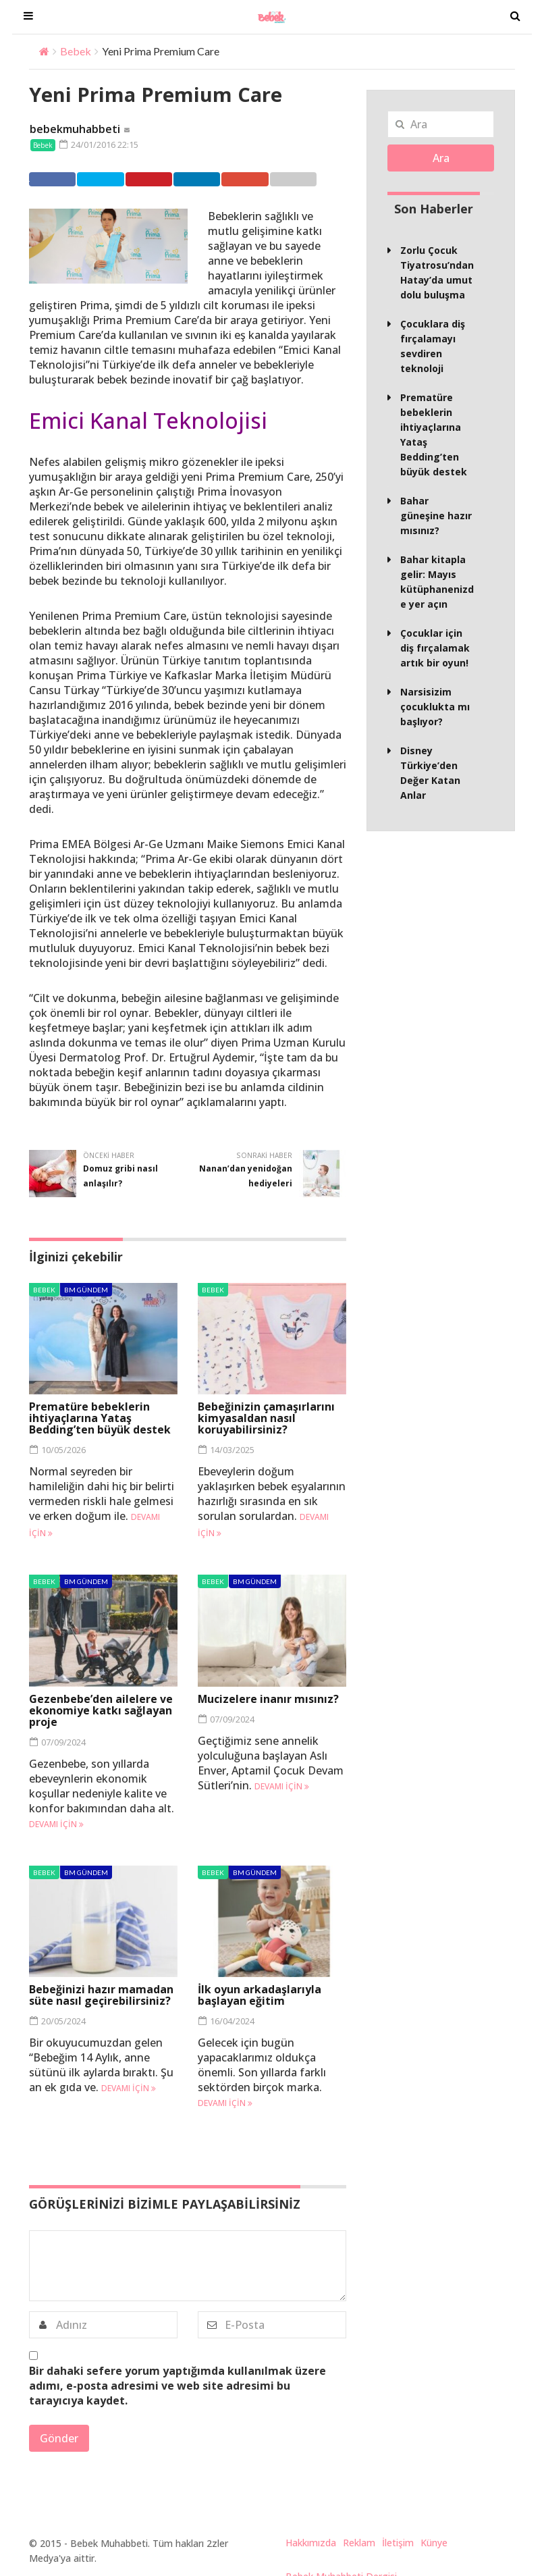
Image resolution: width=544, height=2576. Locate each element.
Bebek (75, 51)
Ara (441, 158)
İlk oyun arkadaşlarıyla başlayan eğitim (259, 1995)
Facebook (56, 179)
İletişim (398, 2542)
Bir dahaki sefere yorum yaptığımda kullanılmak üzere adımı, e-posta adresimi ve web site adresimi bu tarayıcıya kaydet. (177, 2385)
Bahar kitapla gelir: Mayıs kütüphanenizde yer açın (437, 581)
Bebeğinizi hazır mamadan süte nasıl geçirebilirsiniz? (101, 1995)
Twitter (108, 179)
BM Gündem (86, 1290)
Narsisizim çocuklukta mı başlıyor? (435, 706)
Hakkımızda (310, 2542)
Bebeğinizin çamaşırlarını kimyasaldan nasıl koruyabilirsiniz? (266, 1418)
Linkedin (215, 179)
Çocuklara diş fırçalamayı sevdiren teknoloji (432, 346)
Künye (433, 2542)
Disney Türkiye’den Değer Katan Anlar (430, 772)
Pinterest (161, 179)
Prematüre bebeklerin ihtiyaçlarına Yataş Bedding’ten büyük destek (100, 1418)
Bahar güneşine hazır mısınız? (436, 515)
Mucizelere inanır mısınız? (268, 1698)
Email (316, 179)
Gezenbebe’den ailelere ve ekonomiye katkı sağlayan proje (101, 1710)
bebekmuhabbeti (75, 129)
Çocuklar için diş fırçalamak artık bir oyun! (435, 648)
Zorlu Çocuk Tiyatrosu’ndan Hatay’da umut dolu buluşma (437, 272)
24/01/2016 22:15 (98, 144)
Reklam (359, 2542)
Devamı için (56, 1823)
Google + (267, 179)
